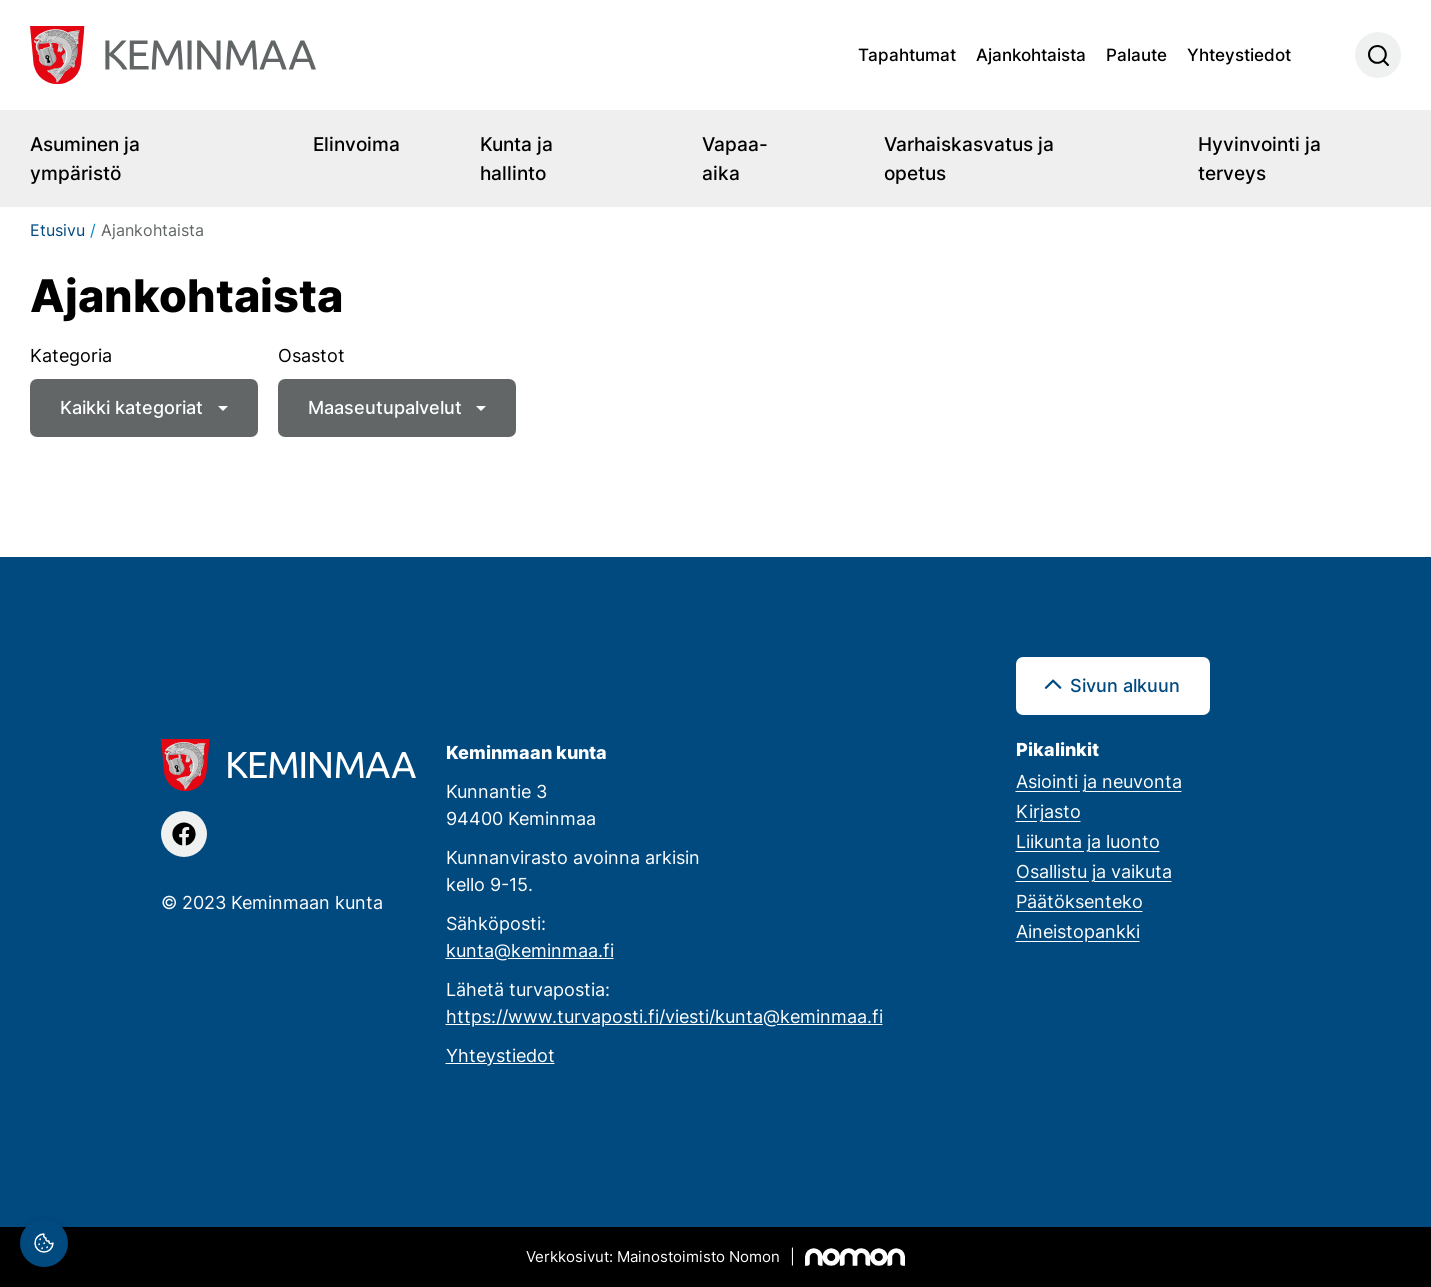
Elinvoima (356, 143)
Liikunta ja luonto (1088, 841)
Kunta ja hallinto (516, 158)
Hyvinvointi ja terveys (1259, 158)
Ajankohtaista (1031, 54)
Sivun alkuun (1125, 685)
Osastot (311, 355)
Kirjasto (1048, 811)
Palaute (1136, 54)
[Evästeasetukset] (44, 1243)
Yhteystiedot (1239, 54)
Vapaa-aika (735, 158)
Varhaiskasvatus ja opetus (969, 158)
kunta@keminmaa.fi (530, 950)
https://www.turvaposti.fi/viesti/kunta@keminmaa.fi (664, 1016)
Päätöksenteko (1079, 901)
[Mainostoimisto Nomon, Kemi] (715, 1257)
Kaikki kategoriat (131, 407)
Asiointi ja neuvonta (1099, 781)
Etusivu (57, 230)
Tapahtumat (907, 54)
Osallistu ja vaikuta (1094, 871)
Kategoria (71, 355)
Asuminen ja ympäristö (85, 158)
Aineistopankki (1078, 931)
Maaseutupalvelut (385, 407)
